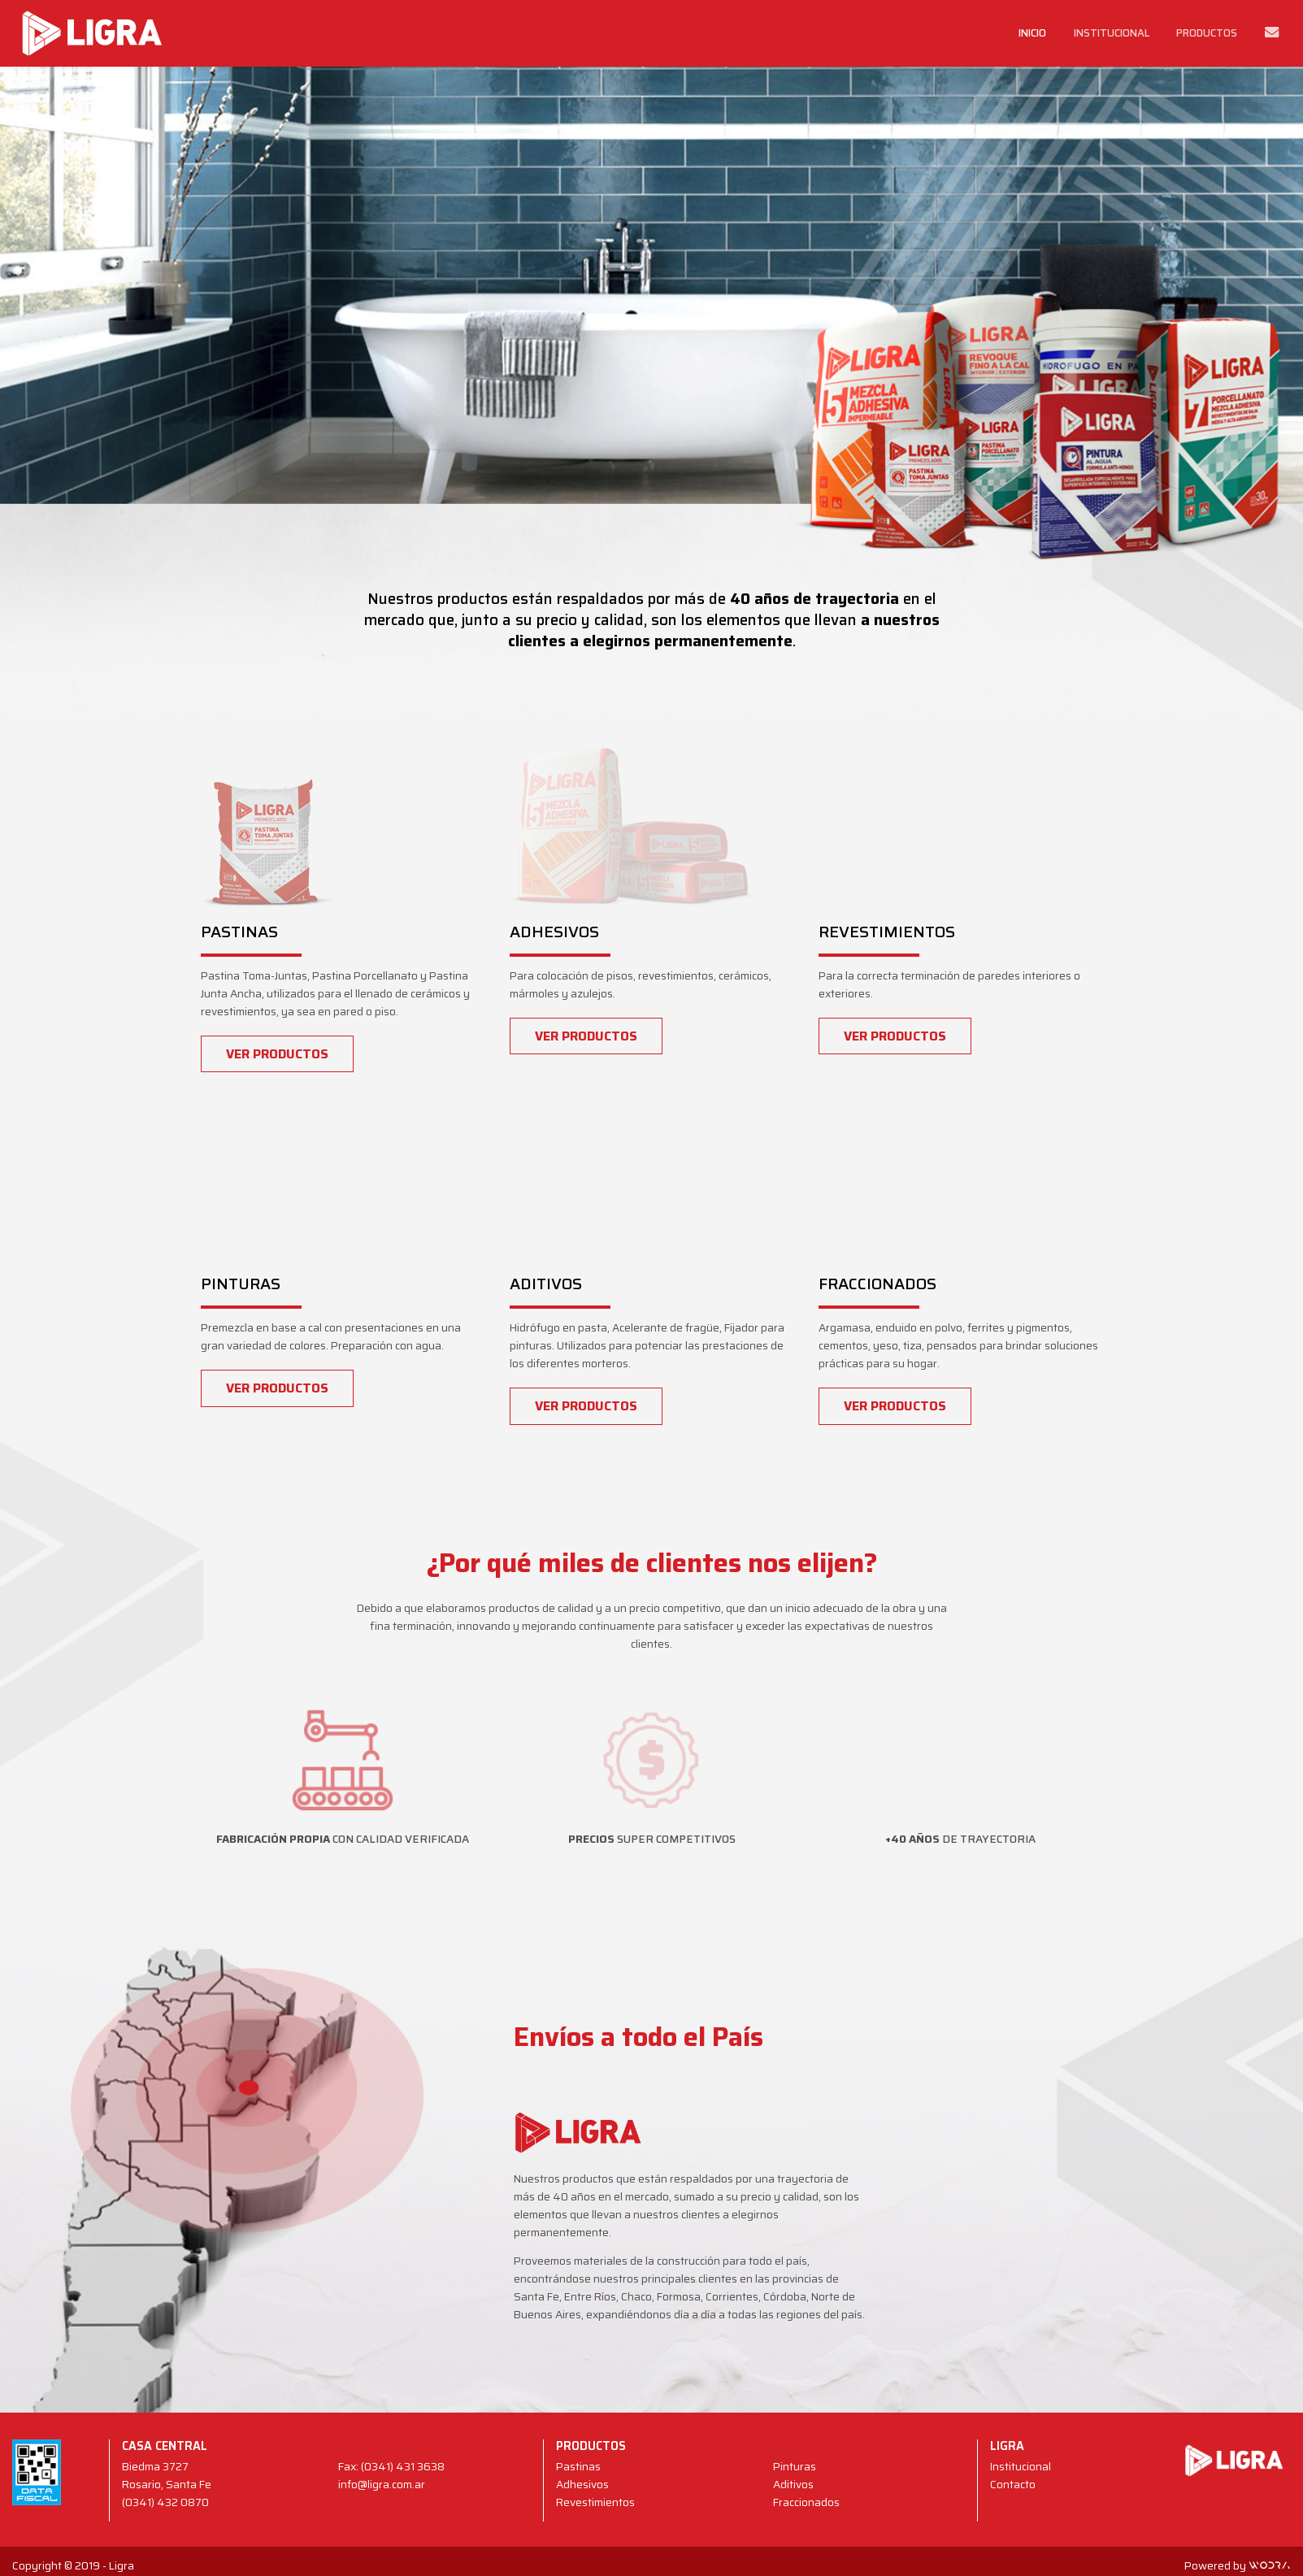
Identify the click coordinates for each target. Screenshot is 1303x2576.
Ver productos (277, 1054)
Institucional (1111, 32)
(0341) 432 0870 (165, 2502)
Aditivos (793, 2484)
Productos (1206, 32)
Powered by (1237, 2565)
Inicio (1032, 32)
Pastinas (578, 2466)
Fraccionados (806, 2502)
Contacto (1013, 2484)
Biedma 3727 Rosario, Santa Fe (166, 2475)
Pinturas (794, 2466)
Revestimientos (595, 2502)
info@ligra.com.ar (381, 2484)
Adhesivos (582, 2484)
